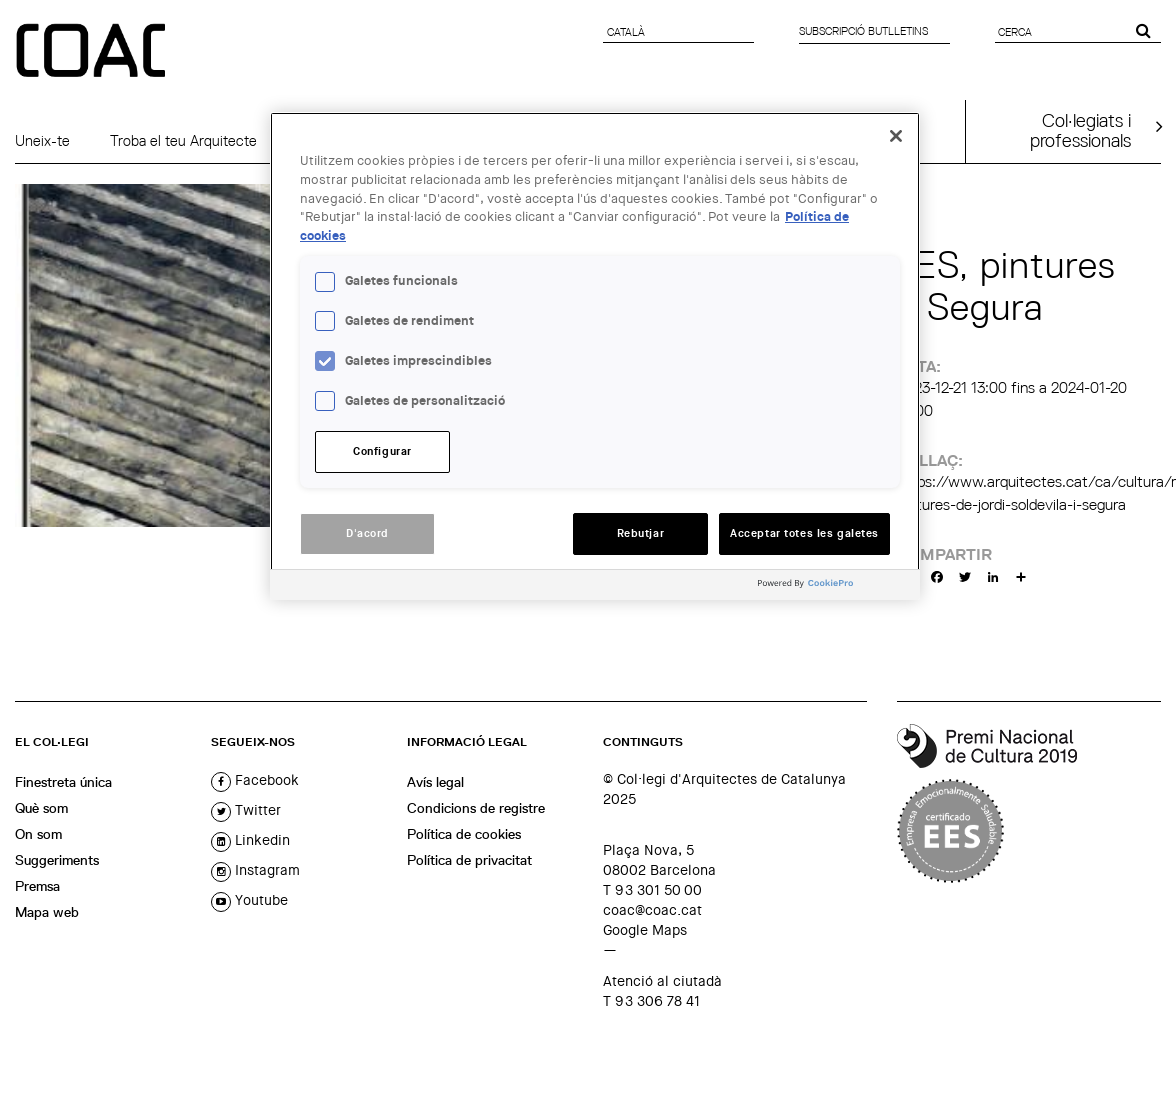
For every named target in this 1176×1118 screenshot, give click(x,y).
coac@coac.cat (652, 910)
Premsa (37, 886)
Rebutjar (641, 533)
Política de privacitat (469, 860)
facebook (255, 780)
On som (38, 834)
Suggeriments (57, 860)
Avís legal (435, 782)
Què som (41, 808)
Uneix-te (42, 141)
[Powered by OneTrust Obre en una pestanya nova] (834, 587)
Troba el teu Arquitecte (183, 141)
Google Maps (645, 930)
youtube (249, 900)
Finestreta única (63, 782)
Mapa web (47, 912)
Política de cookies (464, 834)
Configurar (382, 451)
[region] (595, 356)
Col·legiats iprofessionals (1080, 130)
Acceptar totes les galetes (804, 533)
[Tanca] (896, 136)
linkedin (250, 840)
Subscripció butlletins (863, 31)
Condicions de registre (476, 808)
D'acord (367, 533)
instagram (255, 870)
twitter (246, 810)
